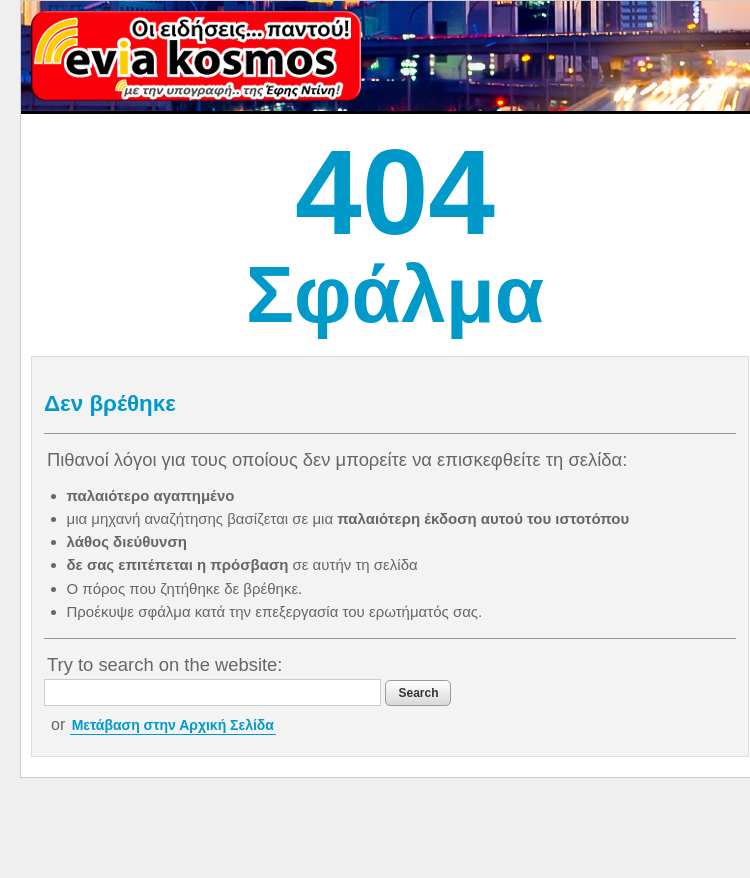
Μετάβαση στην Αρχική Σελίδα (173, 725)
